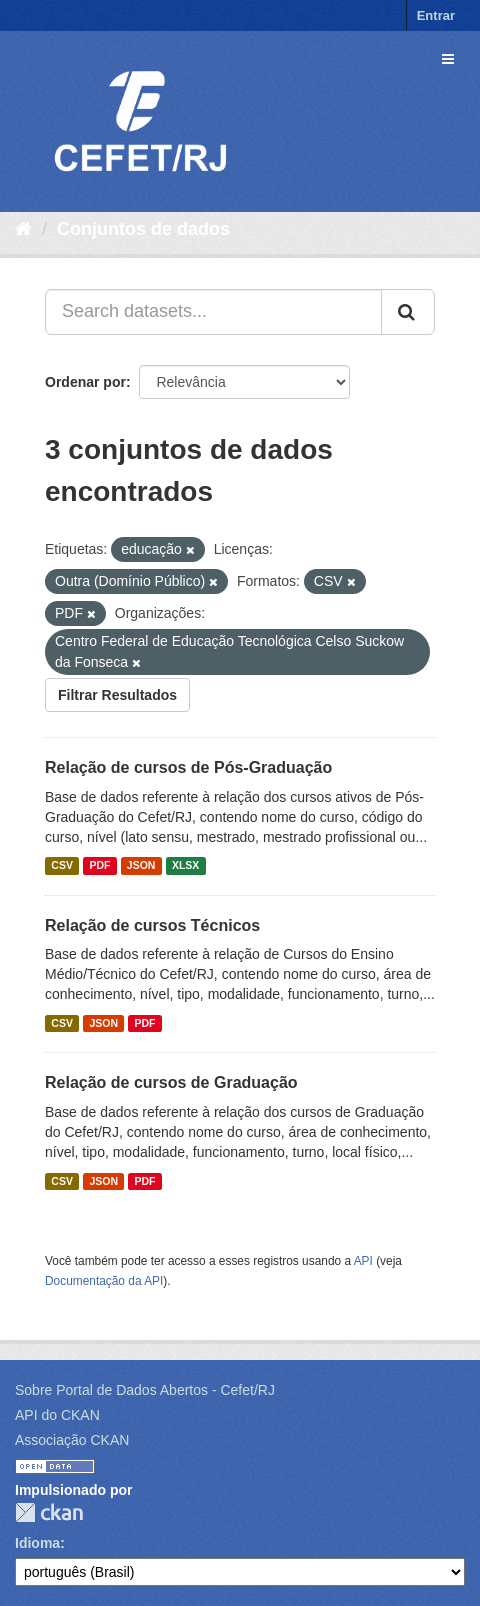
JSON (141, 866)
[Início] (23, 229)
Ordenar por (85, 382)
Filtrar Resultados (117, 695)
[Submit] (408, 312)
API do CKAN (57, 1415)
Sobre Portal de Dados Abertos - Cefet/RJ (145, 1390)
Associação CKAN (72, 1440)
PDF (99, 866)
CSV (62, 866)
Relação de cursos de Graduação (171, 1082)
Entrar (436, 15)
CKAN (49, 1512)
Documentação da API (104, 1281)
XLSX (185, 866)
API (363, 1261)
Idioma (37, 1543)
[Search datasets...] (213, 312)
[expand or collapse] (448, 59)
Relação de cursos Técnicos (152, 925)
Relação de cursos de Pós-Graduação (188, 767)
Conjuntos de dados (143, 229)
